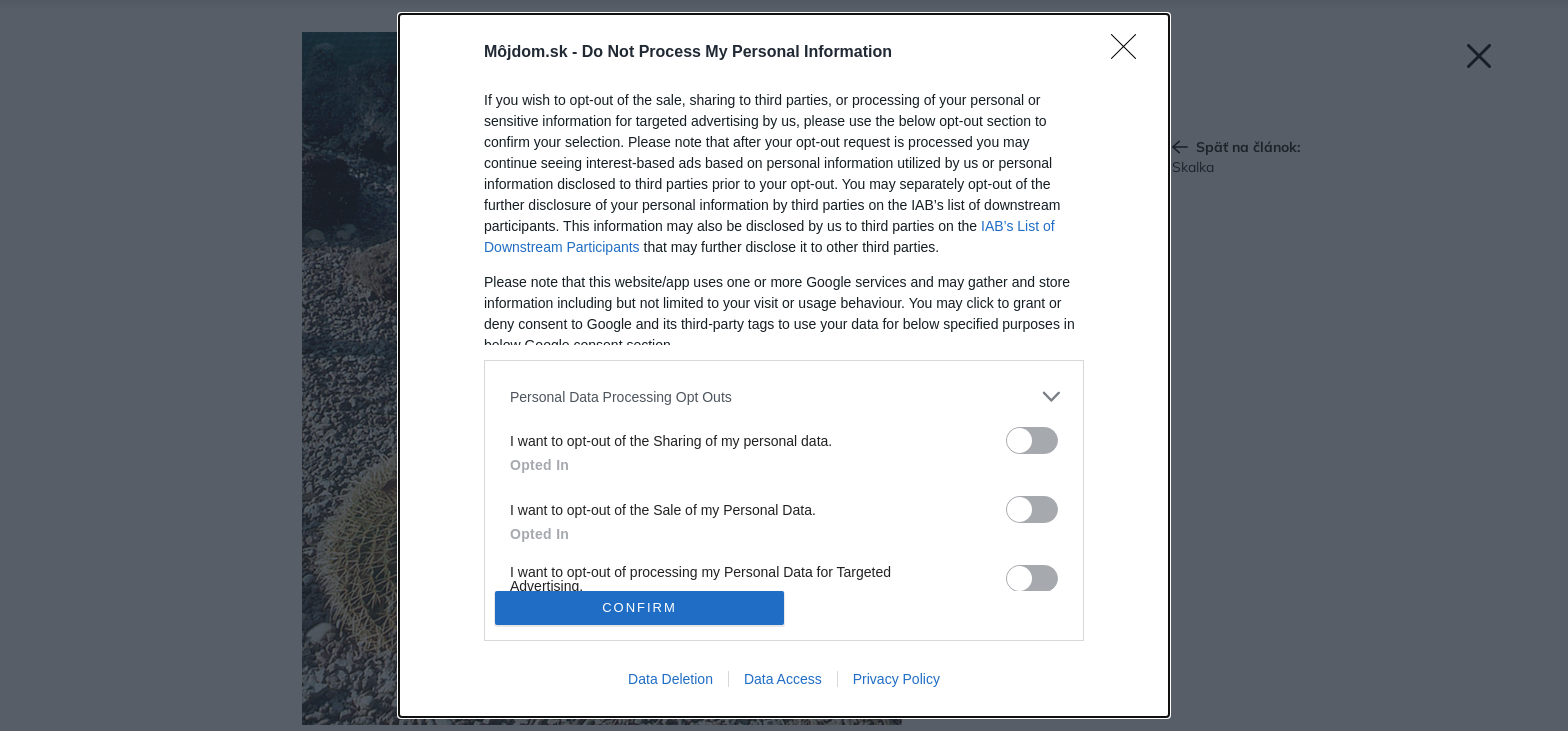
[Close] (1130, 53)
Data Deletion (670, 679)
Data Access (783, 679)
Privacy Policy (896, 679)
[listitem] (784, 396)
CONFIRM (639, 607)
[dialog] (784, 365)
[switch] (1032, 440)
